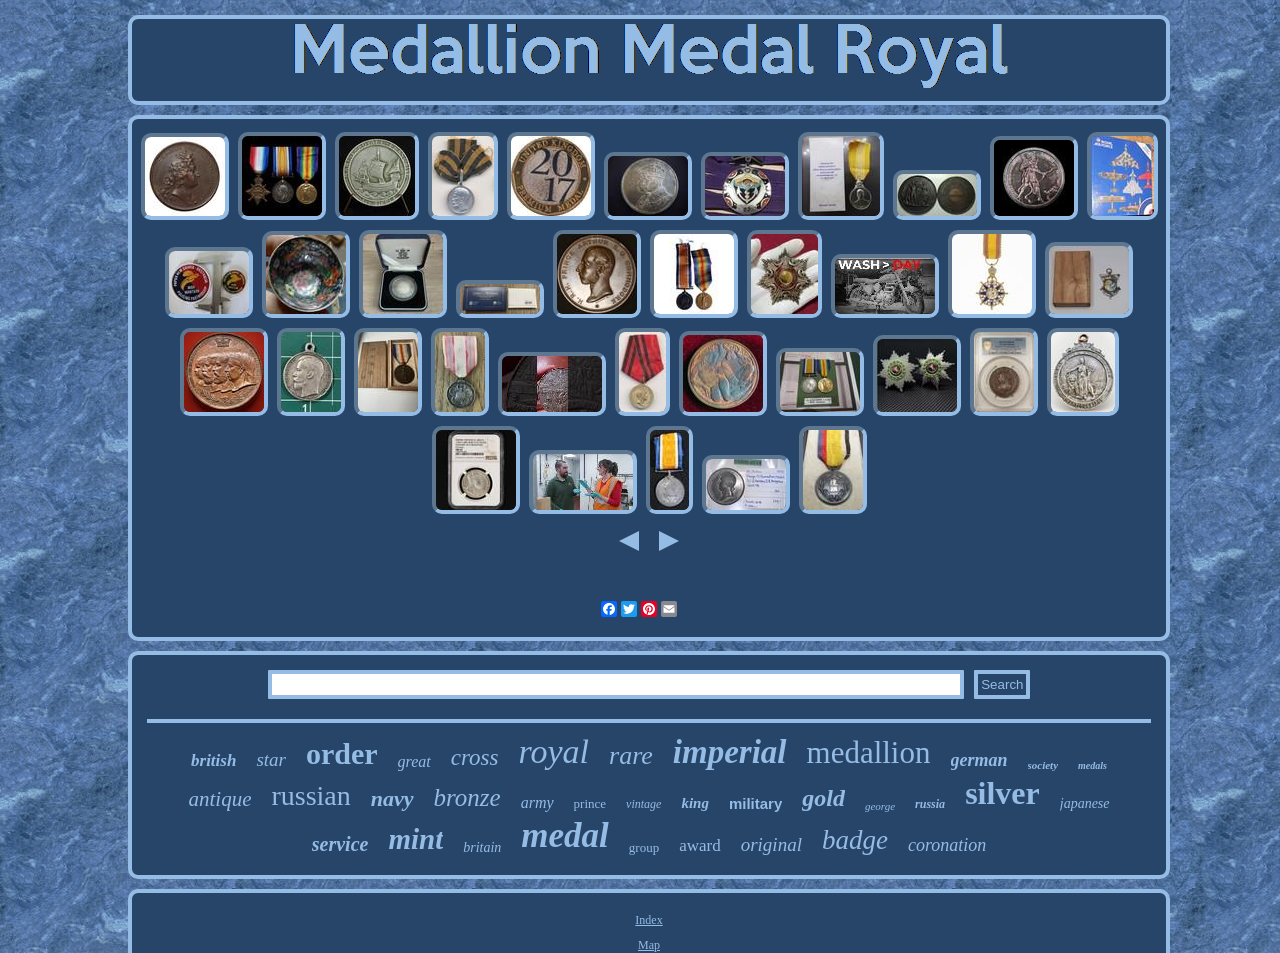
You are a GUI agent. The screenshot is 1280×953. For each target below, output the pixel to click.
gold (823, 798)
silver (1002, 793)
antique (219, 799)
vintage (643, 804)
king (695, 803)
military (755, 803)
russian (310, 795)
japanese (1085, 803)
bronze (467, 797)
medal (564, 835)
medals (1092, 765)
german (979, 760)
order (342, 753)
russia (930, 804)
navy (392, 798)
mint (415, 839)
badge (855, 840)
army (537, 802)
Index (648, 920)
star (271, 759)
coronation (947, 845)
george (880, 806)
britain (482, 847)
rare (631, 755)
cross (475, 757)
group (644, 847)
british (213, 760)
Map (649, 945)
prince (590, 803)
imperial (730, 752)
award (700, 845)
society (1043, 765)
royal (554, 751)
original (771, 844)
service (340, 844)
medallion (869, 752)
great (414, 761)
